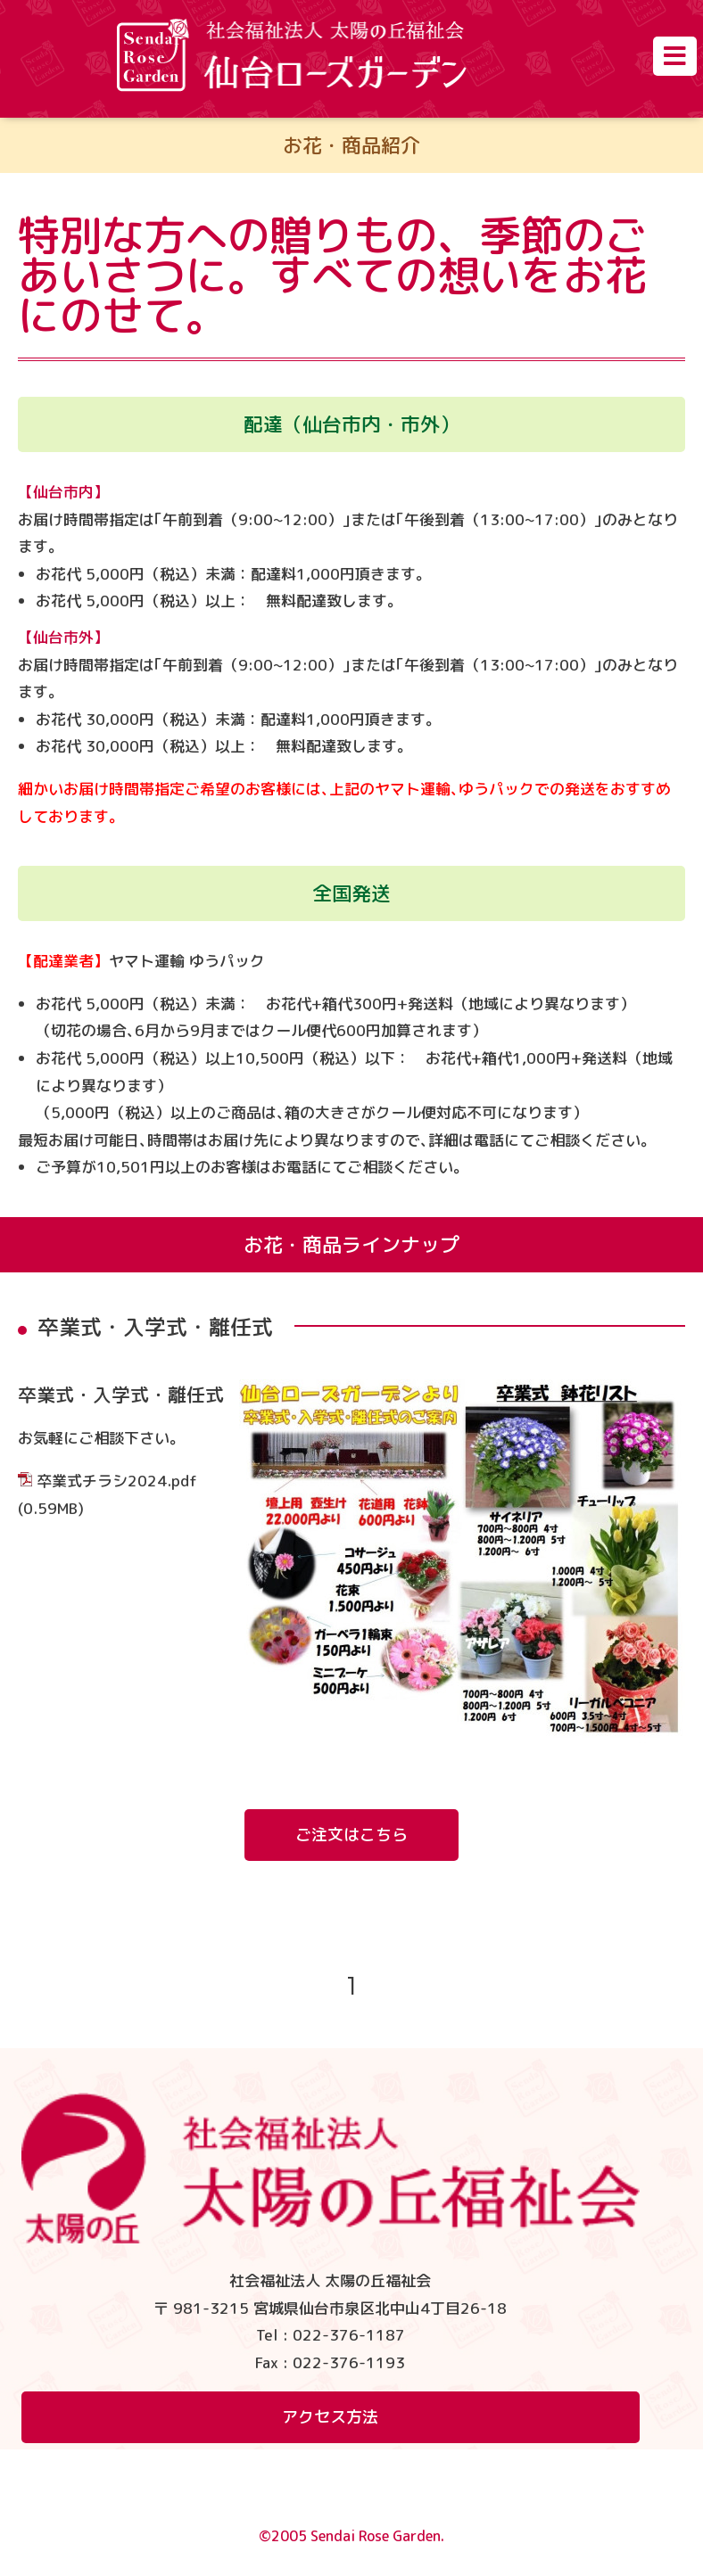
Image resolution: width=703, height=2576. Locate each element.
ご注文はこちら (351, 1834)
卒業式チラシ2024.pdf (117, 1480)
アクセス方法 (330, 2417)
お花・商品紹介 (351, 145)
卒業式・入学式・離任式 (121, 1394)
